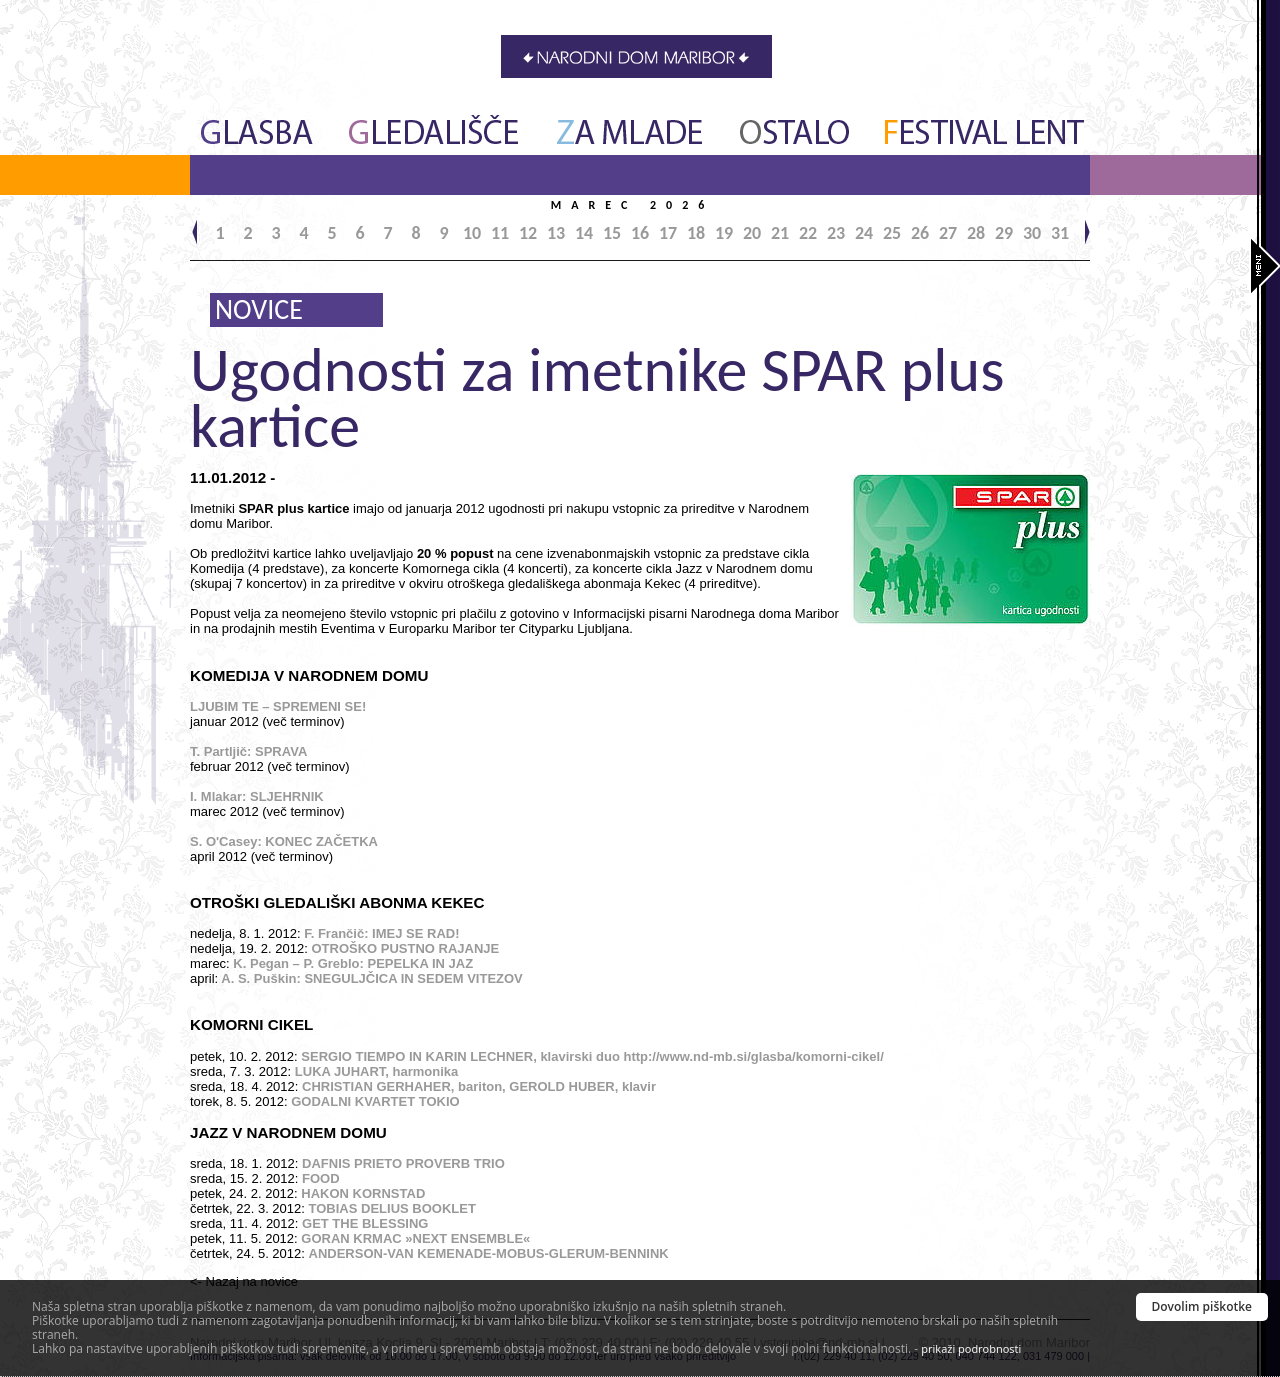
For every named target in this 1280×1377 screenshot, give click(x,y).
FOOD (321, 1178)
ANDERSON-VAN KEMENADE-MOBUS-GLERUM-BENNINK (489, 1253)
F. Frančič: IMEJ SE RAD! (381, 933)
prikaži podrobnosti (971, 1348)
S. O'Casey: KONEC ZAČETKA (284, 841)
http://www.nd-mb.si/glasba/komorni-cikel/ (754, 1056)
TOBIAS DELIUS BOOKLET (392, 1208)
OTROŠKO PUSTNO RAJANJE (405, 948)
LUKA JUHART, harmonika (376, 1071)
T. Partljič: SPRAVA (248, 751)
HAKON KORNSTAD (363, 1193)
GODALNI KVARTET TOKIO (375, 1101)
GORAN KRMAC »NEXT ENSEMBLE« (415, 1238)
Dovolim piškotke (1202, 1306)
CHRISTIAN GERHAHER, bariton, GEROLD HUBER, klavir (479, 1086)
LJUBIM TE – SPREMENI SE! (278, 706)
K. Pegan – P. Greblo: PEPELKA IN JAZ (353, 963)
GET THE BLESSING (365, 1223)
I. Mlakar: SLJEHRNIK (257, 796)
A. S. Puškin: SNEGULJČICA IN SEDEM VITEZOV (371, 978)
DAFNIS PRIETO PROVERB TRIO (403, 1163)
